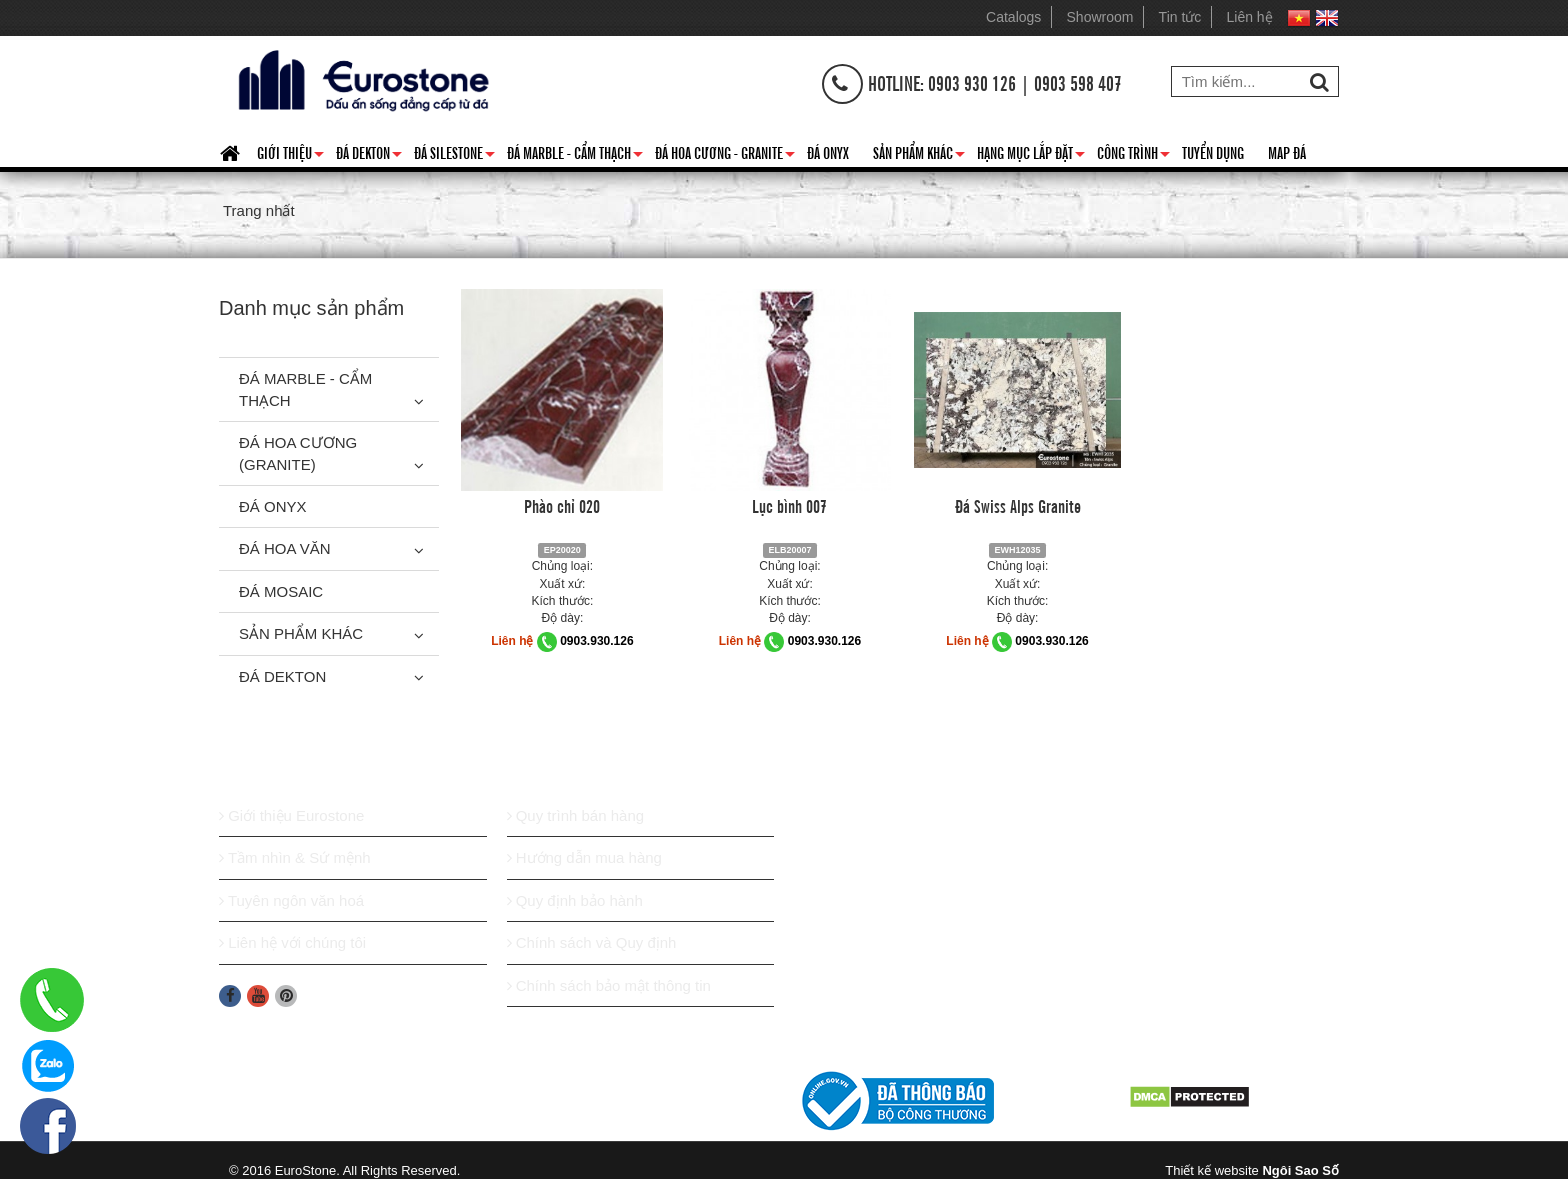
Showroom (1100, 17)
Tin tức (1180, 17)
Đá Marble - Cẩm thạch (575, 156)
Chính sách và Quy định (592, 942)
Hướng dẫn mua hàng (584, 857)
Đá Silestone (454, 156)
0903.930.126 (596, 641)
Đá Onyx (828, 152)
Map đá (1287, 152)
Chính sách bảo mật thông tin (609, 985)
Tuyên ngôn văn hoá (291, 900)
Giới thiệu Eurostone (291, 815)
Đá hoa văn (285, 548)
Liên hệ (1250, 17)
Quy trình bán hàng (576, 815)
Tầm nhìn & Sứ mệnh (295, 857)
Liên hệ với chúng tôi (292, 942)
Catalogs (1013, 17)
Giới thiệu (290, 156)
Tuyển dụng (1213, 152)
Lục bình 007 (789, 505)
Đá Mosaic (281, 591)
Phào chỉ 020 (562, 505)
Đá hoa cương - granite (725, 156)
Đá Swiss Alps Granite (1018, 505)
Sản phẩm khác (919, 156)
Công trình (1133, 156)
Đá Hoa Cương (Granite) (298, 453)
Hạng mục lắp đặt (1031, 156)
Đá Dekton (369, 156)
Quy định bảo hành (575, 900)
